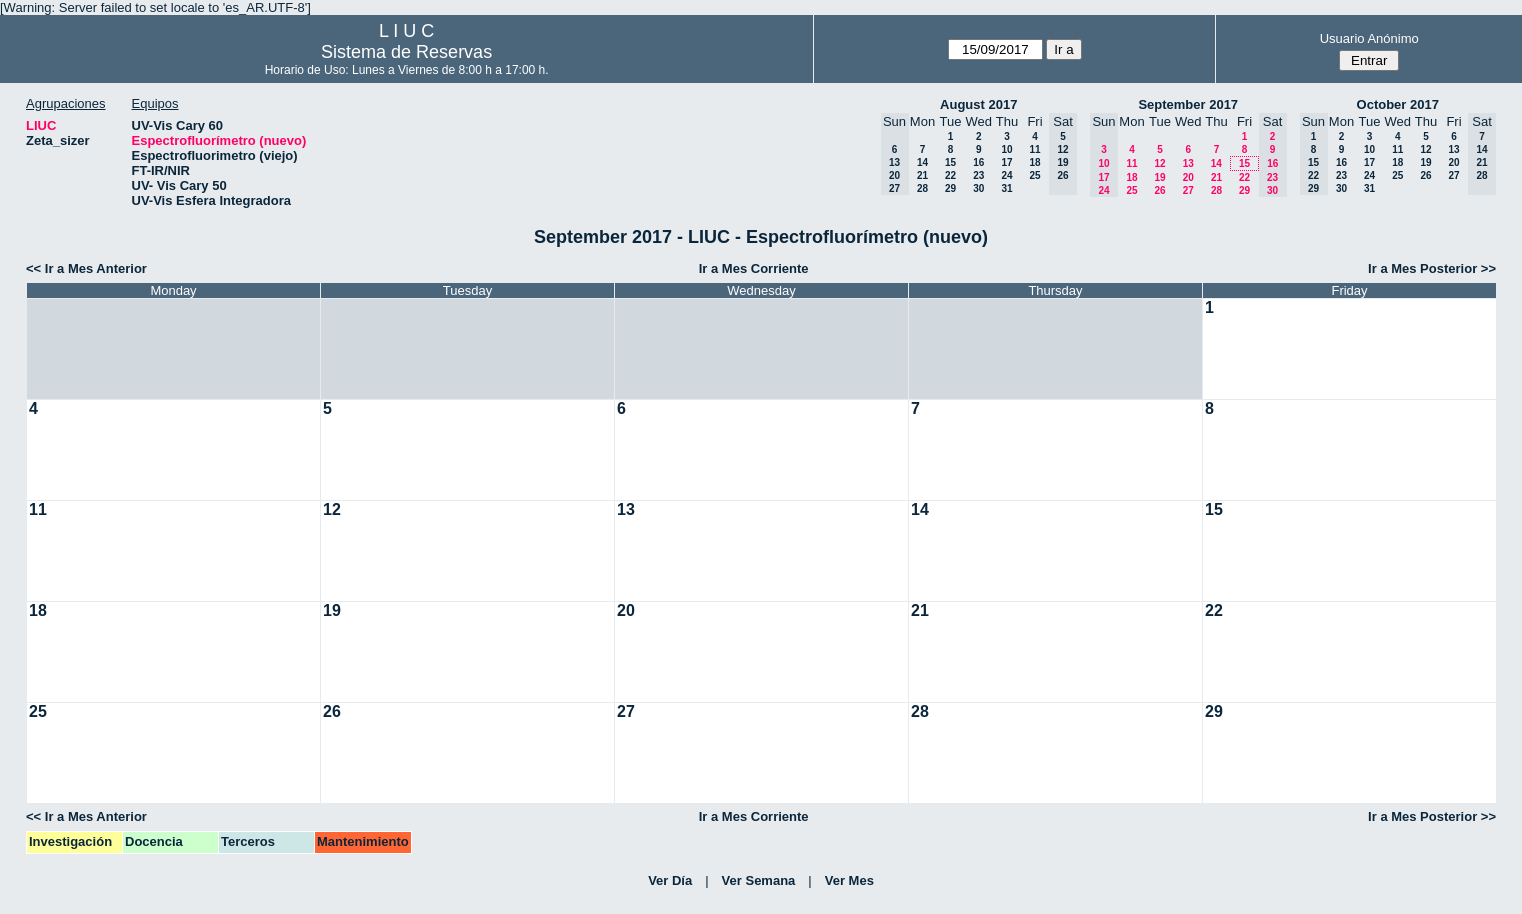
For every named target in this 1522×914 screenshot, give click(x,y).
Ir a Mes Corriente (754, 268)
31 (1006, 188)
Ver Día (670, 880)
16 (978, 162)
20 (1188, 177)
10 (1006, 149)
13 (1188, 163)
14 (922, 162)
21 (922, 175)
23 (978, 175)
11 (1034, 149)
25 (1034, 175)
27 (1188, 190)
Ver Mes (849, 880)
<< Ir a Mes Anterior (86, 268)
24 (1006, 175)
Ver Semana (759, 880)
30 (978, 188)
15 (950, 162)
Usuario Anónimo (1369, 38)
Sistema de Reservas (406, 52)
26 (1159, 190)
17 (1006, 162)
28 (922, 188)
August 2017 (978, 104)
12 (1159, 163)
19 (1159, 177)
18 (1034, 162)
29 (950, 188)
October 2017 (1398, 104)
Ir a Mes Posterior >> (1432, 268)
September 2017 (1188, 104)
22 (950, 175)
